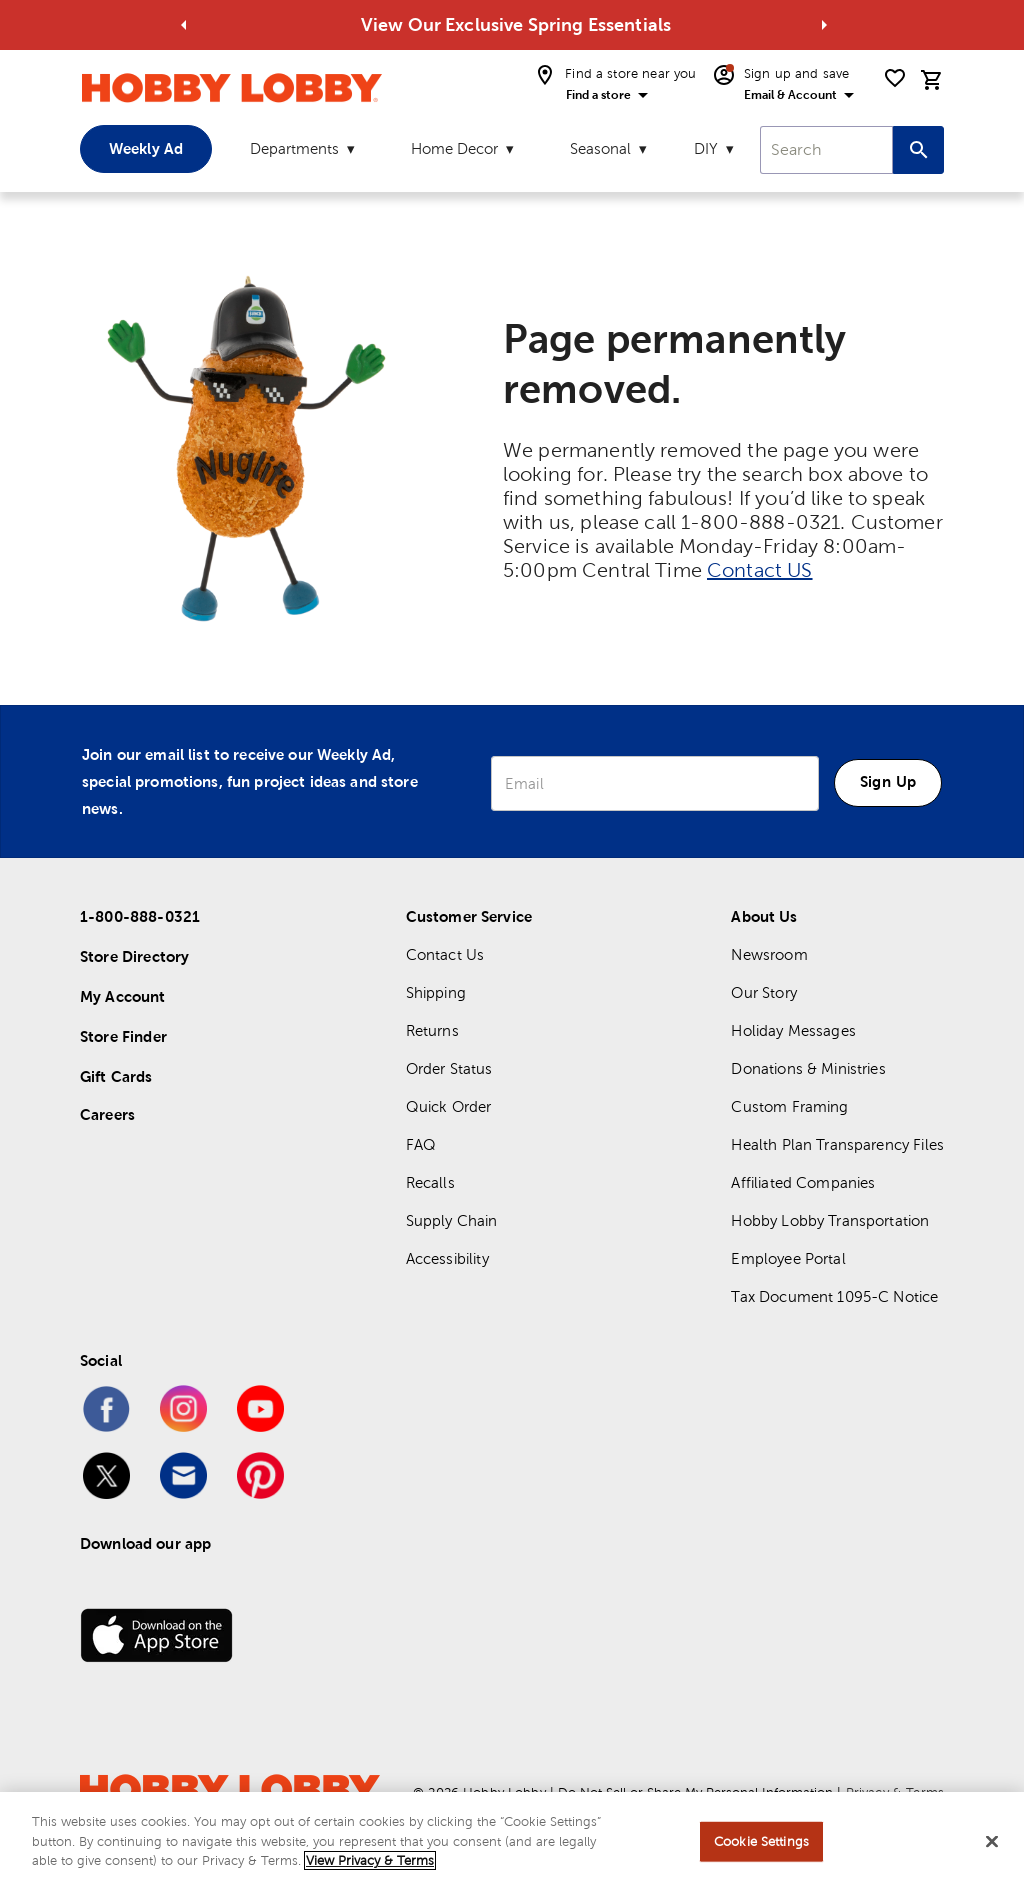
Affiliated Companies (803, 1182)
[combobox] (826, 150)
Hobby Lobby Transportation (830, 1220)
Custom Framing (789, 1106)
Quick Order (449, 1106)
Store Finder (123, 1036)
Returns (432, 1030)
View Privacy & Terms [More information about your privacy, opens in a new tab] (370, 1860)
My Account (123, 996)
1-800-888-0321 (140, 916)
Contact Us (445, 954)
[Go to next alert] (824, 25)
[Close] (992, 1842)
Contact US (760, 570)
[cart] (932, 80)
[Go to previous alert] (184, 25)
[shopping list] (895, 78)
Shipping (436, 992)
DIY (706, 148)
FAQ (421, 1144)
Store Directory (134, 956)
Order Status (449, 1068)
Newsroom (769, 954)
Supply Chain (452, 1220)
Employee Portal (788, 1258)
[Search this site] (918, 150)
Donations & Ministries (808, 1068)
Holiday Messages (793, 1030)
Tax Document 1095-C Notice (834, 1296)
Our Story (763, 992)
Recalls (430, 1182)
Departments (294, 148)
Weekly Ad (146, 148)
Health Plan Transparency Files (837, 1144)
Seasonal (600, 148)
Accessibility (447, 1258)
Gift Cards (116, 1076)
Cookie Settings (761, 1841)
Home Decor (454, 148)
